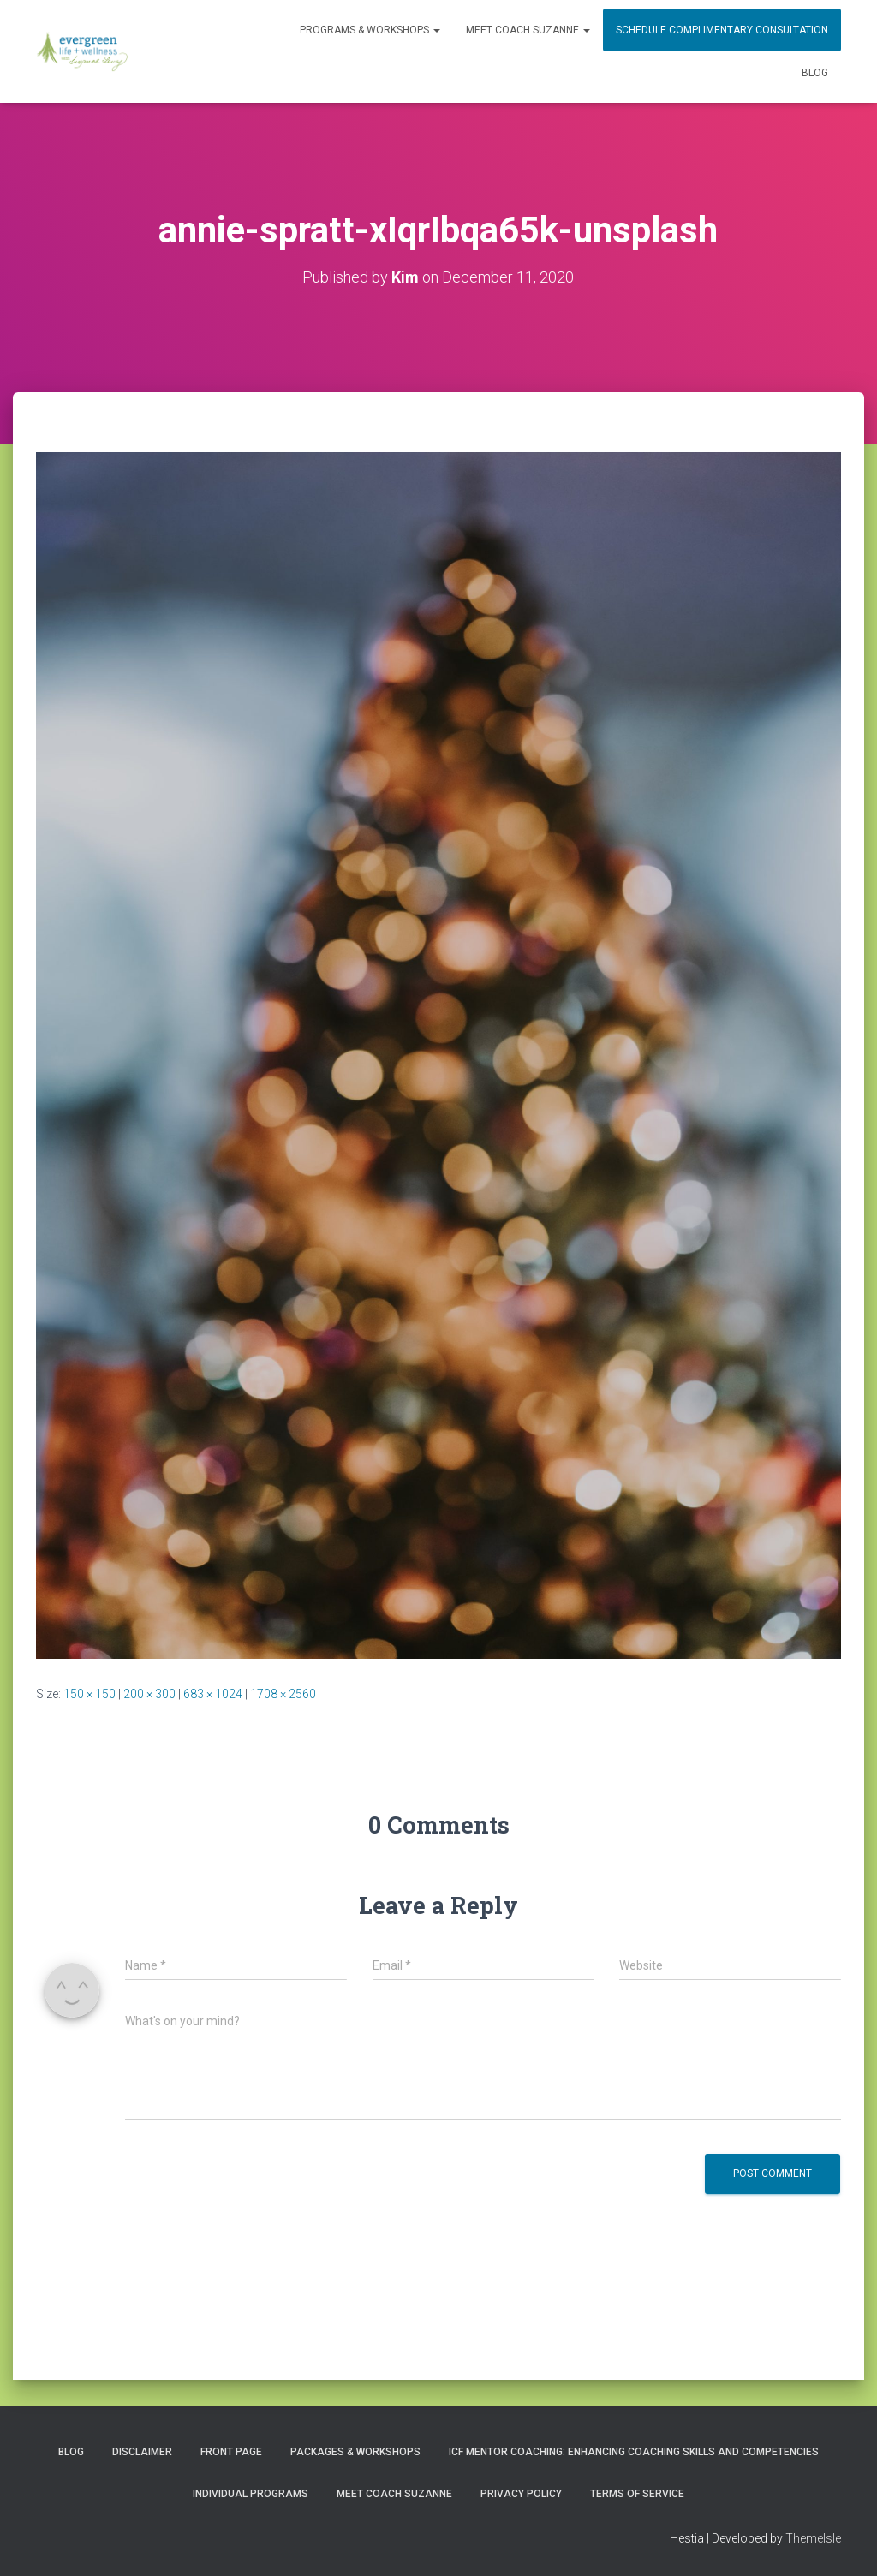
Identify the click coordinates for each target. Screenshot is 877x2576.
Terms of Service (637, 2494)
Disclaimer (142, 2452)
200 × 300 (149, 1694)
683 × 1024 (212, 1694)
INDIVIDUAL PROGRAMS (250, 2494)
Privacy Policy (521, 2494)
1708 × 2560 (283, 1694)
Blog (815, 73)
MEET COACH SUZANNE (528, 30)
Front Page (231, 2452)
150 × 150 (89, 1694)
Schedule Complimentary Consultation (722, 30)
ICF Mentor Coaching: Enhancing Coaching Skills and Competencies (634, 2452)
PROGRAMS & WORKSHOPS (370, 30)
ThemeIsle (813, 2538)
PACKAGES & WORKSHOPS (355, 2452)
